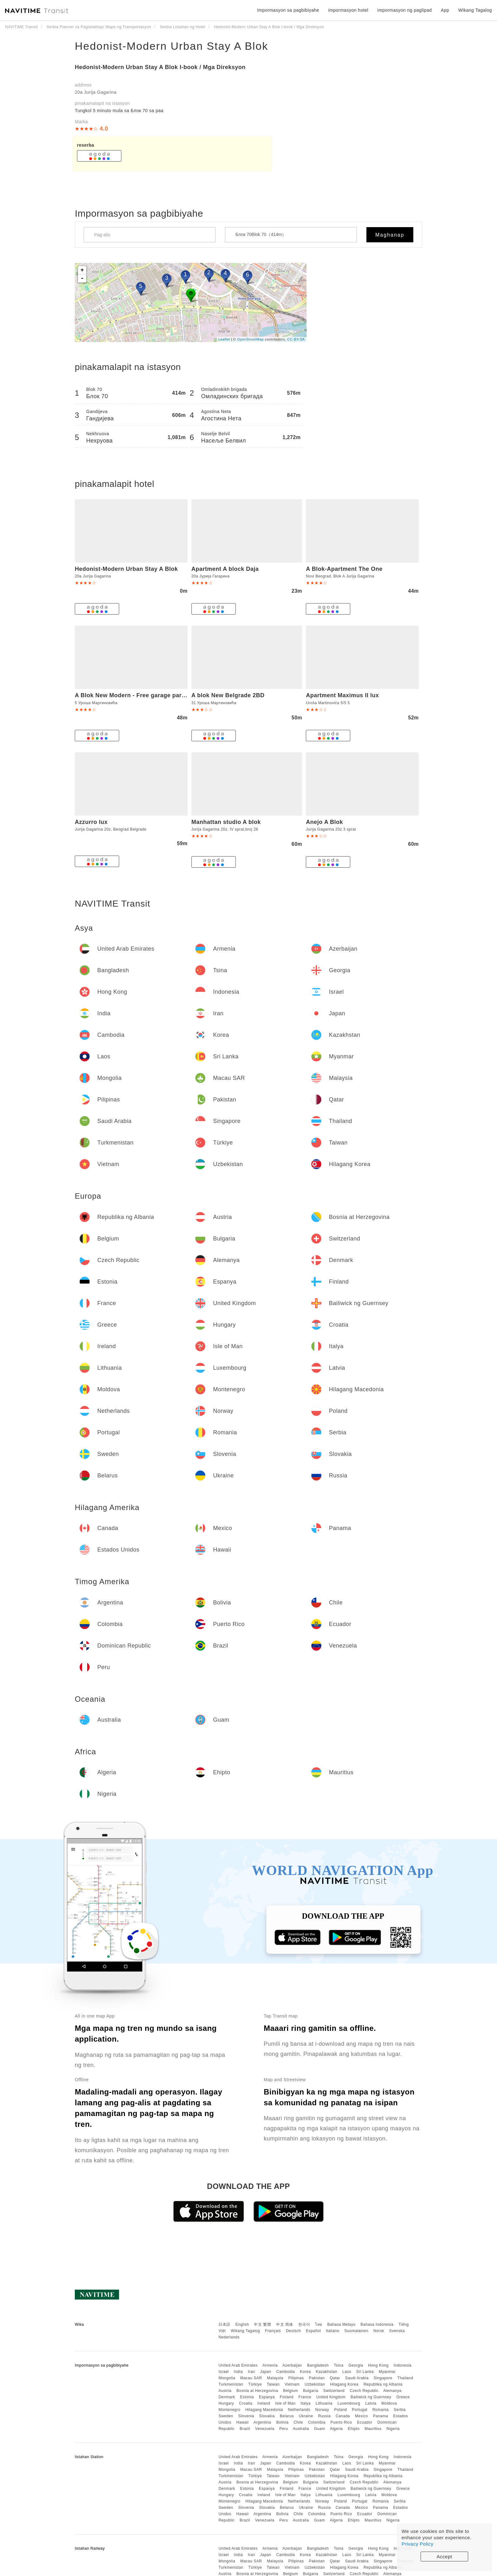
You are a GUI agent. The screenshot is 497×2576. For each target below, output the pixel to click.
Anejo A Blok (324, 822)
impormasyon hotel (348, 10)
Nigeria (393, 2428)
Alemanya (392, 2390)
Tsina (339, 2365)
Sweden (225, 2416)
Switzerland (334, 2390)
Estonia (247, 2397)
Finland (287, 2397)
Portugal (359, 2409)
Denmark (226, 2397)
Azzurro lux (91, 822)
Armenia (270, 2365)
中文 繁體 (262, 2324)
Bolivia (282, 2422)
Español (313, 2331)
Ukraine (306, 2416)
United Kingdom (330, 2397)
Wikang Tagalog (245, 2331)
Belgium (290, 2390)
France (305, 2397)
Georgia (355, 2365)
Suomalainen (357, 2331)
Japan (265, 2371)
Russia (324, 2416)
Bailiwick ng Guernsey (371, 2397)
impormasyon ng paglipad (405, 10)
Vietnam (292, 2384)
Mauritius (373, 2428)
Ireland (263, 2403)
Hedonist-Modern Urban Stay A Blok (171, 46)
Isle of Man (285, 2403)
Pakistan (317, 2378)
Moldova (389, 2403)
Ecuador (364, 2422)
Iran (251, 2371)
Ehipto (353, 2428)
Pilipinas (296, 2378)
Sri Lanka (365, 2371)
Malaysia (275, 2378)
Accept (444, 2556)
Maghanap (389, 235)
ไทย (318, 2324)
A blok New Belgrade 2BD (228, 695)
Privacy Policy (417, 2544)
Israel (223, 2371)
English (242, 2324)
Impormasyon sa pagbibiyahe (288, 10)
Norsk (378, 2331)
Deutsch (293, 2331)
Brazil (245, 2428)
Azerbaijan (292, 2365)
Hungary (226, 2403)
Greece (403, 2397)
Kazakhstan (326, 2371)
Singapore (383, 2378)
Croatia (245, 2403)
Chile (298, 2422)
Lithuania (324, 2403)
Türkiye (255, 2384)
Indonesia (403, 2365)
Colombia (317, 2422)
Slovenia (246, 2416)
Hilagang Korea (344, 2384)
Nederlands (228, 2337)
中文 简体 (284, 2324)
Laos (346, 2371)
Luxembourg (349, 2403)
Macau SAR (251, 2378)
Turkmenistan (230, 2384)
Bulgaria (310, 2390)
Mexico (361, 2416)
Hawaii (242, 2422)
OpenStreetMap (250, 339)
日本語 (224, 2324)
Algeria (336, 2428)
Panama (380, 2416)
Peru (283, 2428)
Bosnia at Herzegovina (257, 2390)
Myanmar (387, 2371)
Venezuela (264, 2428)
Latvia (370, 2403)
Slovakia (266, 2416)
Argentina (262, 2422)
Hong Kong (378, 2365)
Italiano (332, 2331)
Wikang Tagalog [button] (475, 10)
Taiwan (273, 2384)
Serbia (400, 2409)
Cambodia (285, 2371)
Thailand (405, 2378)
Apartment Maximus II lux (342, 695)
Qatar (335, 2378)
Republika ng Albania (383, 2384)
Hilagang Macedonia (264, 2409)
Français (273, 2331)
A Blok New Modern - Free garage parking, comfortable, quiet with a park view (186, 695)
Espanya (267, 2397)
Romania (380, 2409)
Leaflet (224, 339)
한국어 (304, 2324)
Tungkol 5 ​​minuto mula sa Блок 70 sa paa (119, 110)
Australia (301, 2428)
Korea (305, 2371)
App (445, 10)
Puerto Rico (341, 2422)
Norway (322, 2409)
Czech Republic (364, 2390)
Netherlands (299, 2409)
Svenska (397, 2331)
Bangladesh (318, 2365)
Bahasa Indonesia (377, 2324)
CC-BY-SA (296, 339)
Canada (343, 2416)
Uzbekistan (315, 2384)
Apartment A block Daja (225, 569)
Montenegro (229, 2409)
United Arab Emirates (237, 2365)
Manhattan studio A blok (226, 822)
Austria (224, 2390)
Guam (319, 2428)
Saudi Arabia (357, 2378)
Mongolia (226, 2378)
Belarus (287, 2416)
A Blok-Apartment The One (344, 569)
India (238, 2371)
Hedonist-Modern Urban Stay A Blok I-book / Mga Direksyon (160, 67)
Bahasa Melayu (341, 2324)
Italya (305, 2403)
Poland (340, 2409)
